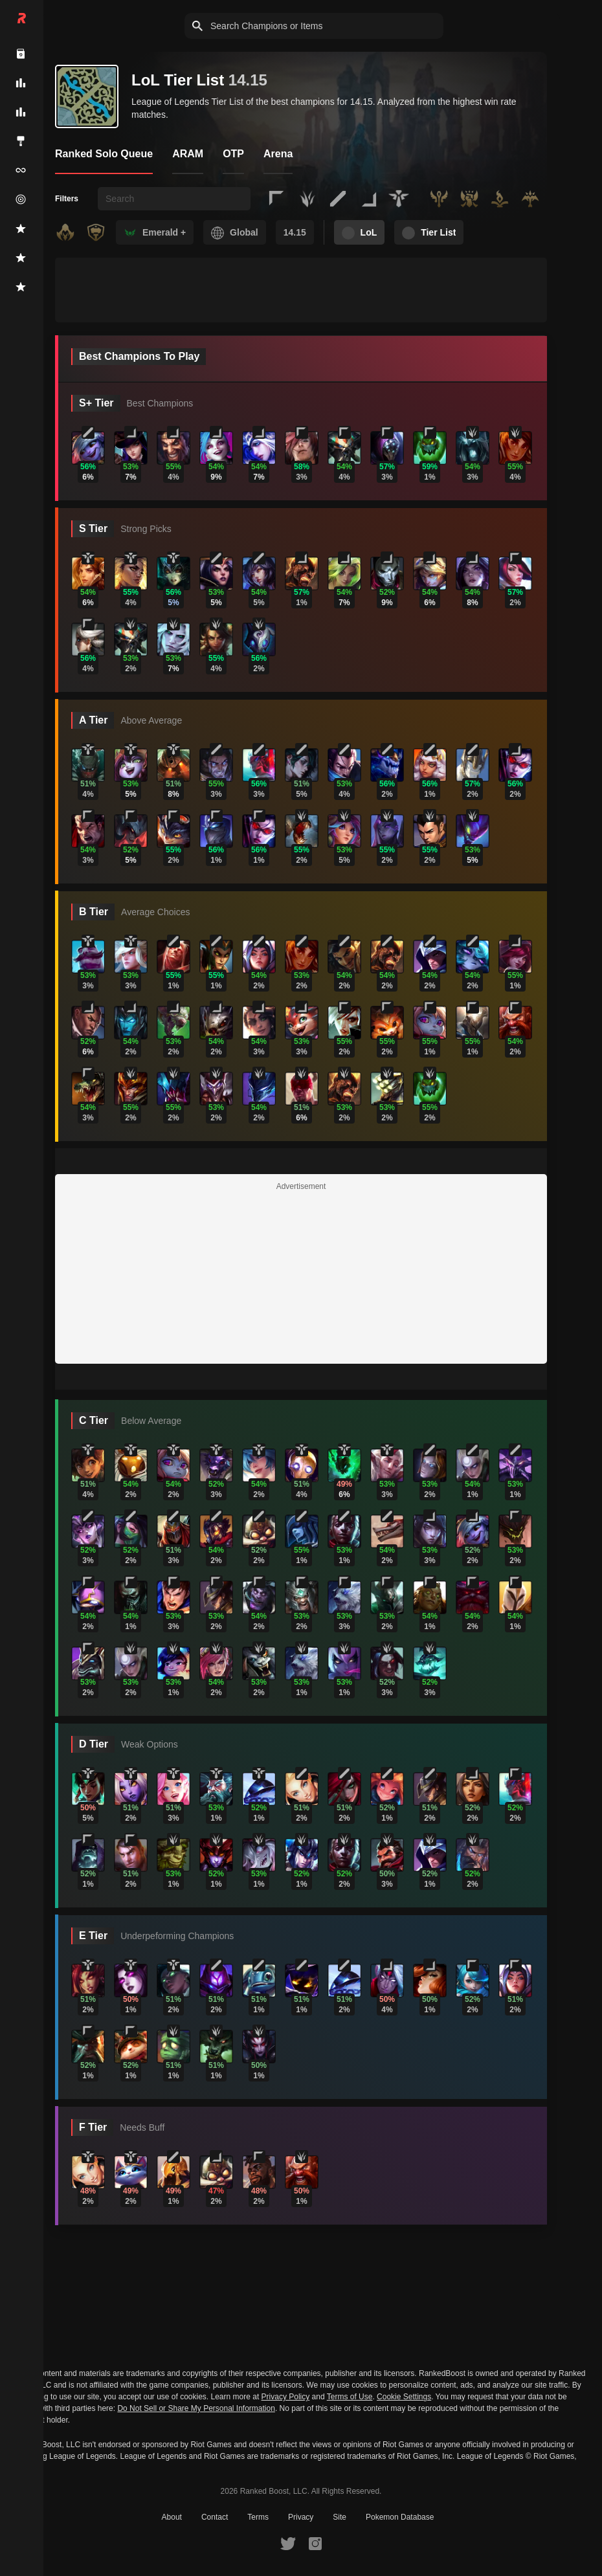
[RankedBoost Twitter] (288, 2543)
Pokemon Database (400, 2517)
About (172, 2517)
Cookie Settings (404, 2396)
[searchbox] (174, 198)
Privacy (300, 2517)
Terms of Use (350, 2396)
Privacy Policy (286, 2396)
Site (339, 2517)
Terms (258, 2517)
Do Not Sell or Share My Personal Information (195, 2408)
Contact (214, 2517)
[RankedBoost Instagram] (315, 2543)
